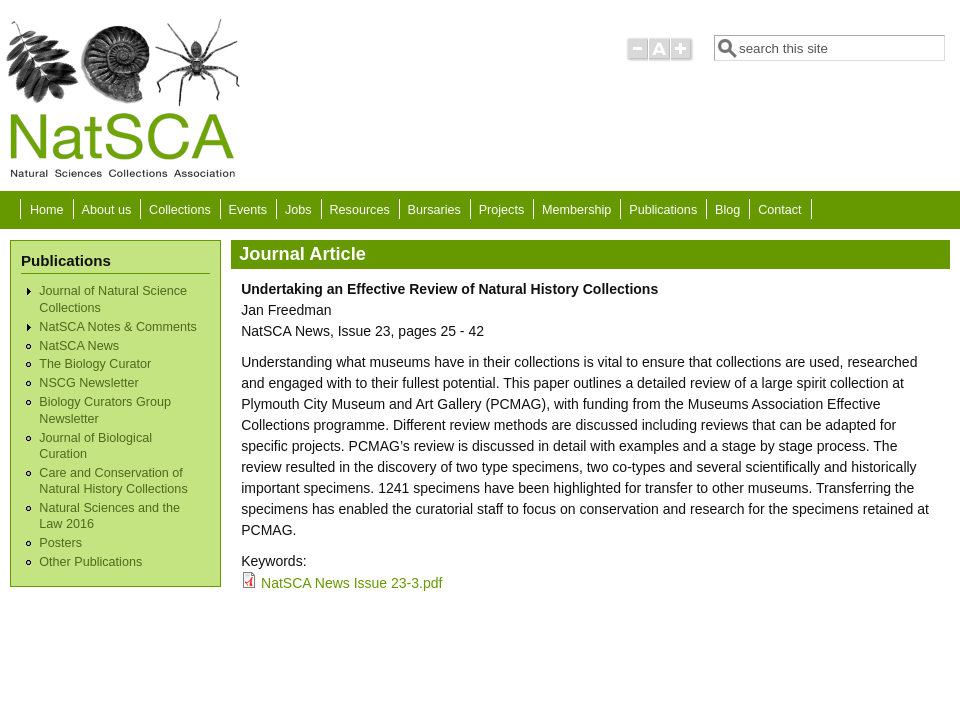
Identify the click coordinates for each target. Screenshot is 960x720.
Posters (60, 543)
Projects (502, 210)
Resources (360, 210)
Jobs (298, 210)
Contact (779, 210)
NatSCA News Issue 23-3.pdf (351, 583)
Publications (663, 210)
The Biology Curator (95, 364)
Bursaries (434, 210)
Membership (576, 210)
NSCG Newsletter (88, 383)
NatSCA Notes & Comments (117, 327)
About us (106, 210)
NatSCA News (79, 346)
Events (248, 210)
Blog (727, 210)
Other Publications (90, 562)
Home (47, 210)
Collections (180, 210)
